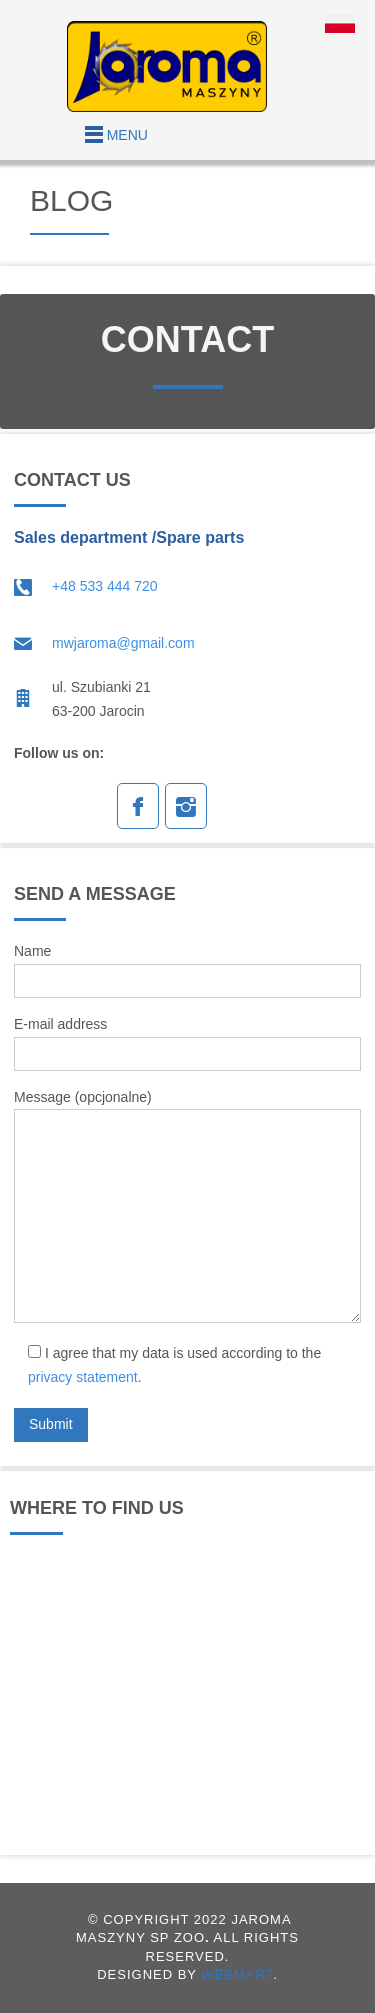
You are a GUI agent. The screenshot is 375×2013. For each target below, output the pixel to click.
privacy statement (83, 1377)
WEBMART (237, 1974)
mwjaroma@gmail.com (123, 643)
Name (187, 970)
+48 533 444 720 (105, 586)
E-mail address (187, 1043)
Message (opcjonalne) (187, 1206)
